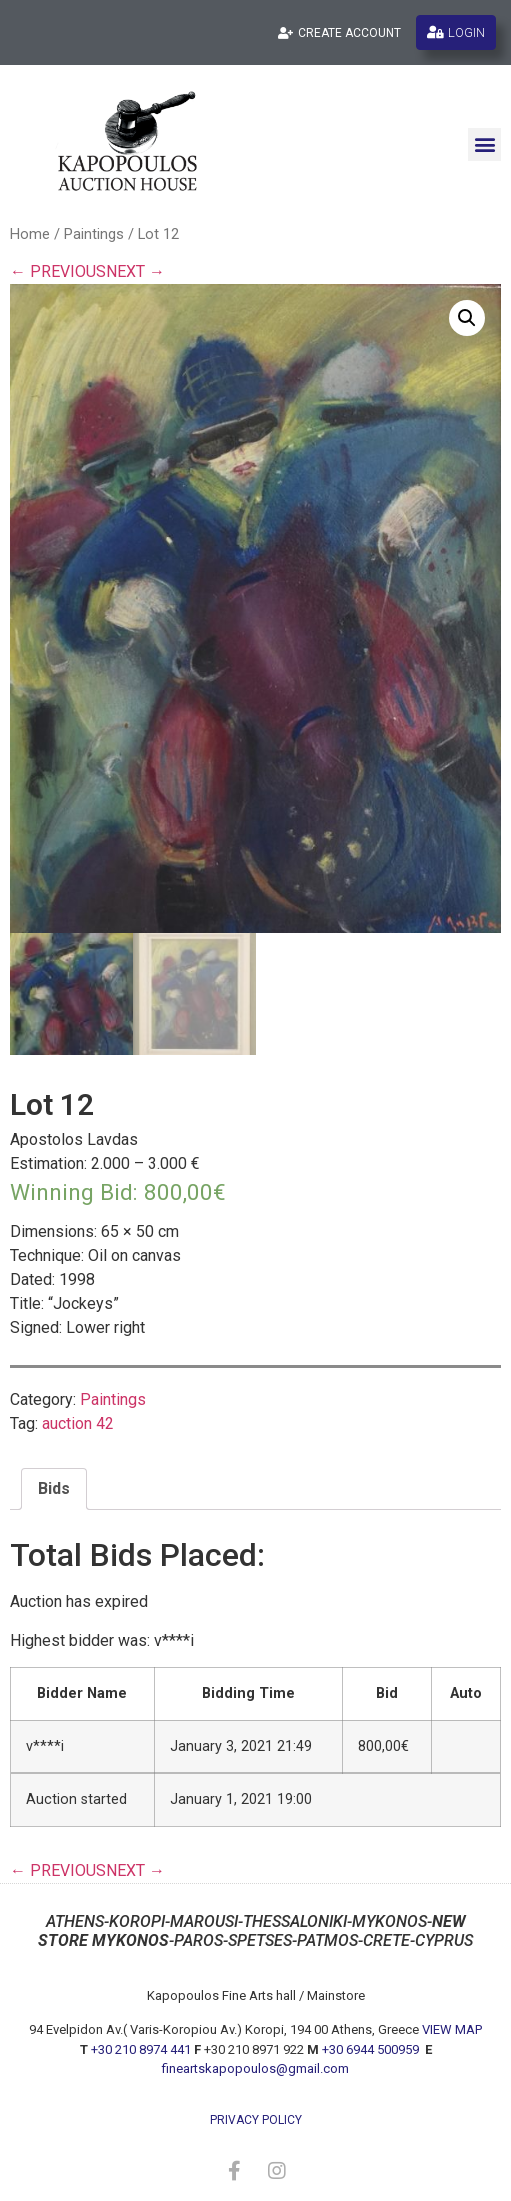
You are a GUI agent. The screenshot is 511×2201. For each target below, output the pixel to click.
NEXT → (135, 271)
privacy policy (256, 2120)
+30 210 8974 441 (141, 2049)
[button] (484, 144)
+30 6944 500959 (372, 2049)
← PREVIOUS (58, 271)
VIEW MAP (452, 2029)
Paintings (94, 234)
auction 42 (78, 1423)
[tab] (54, 1489)
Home (30, 234)
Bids (54, 1488)
